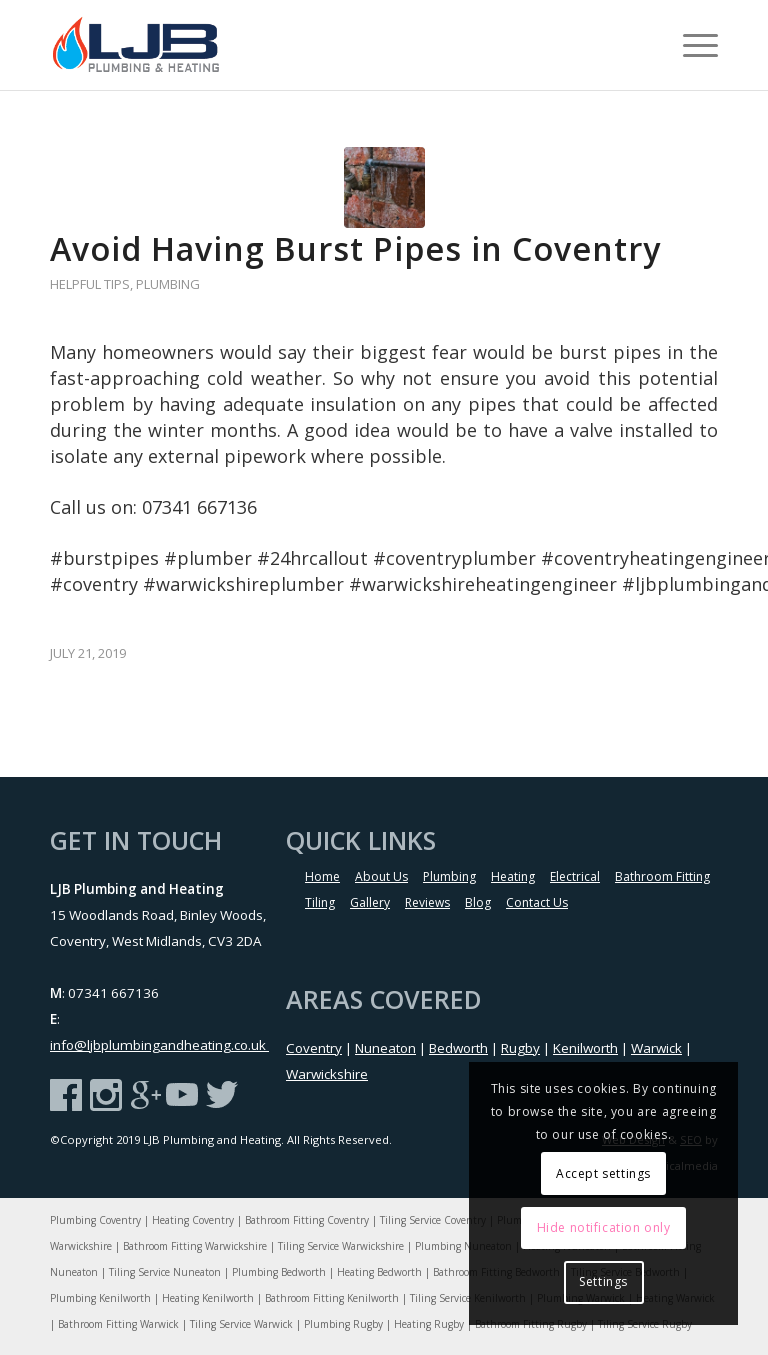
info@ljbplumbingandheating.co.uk (159, 1045)
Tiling (320, 902)
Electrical (575, 876)
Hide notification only (604, 1227)
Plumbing (168, 284)
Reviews (427, 902)
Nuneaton (385, 1048)
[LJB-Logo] (148, 45)
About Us (381, 876)
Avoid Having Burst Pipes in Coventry (355, 248)
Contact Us (537, 902)
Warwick (656, 1048)
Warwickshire (327, 1074)
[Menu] (690, 45)
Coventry (314, 1048)
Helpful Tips (90, 284)
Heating (513, 876)
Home (322, 876)
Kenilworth (585, 1048)
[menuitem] (690, 45)
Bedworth (458, 1048)
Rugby (520, 1048)
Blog (478, 902)
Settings (603, 1281)
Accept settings (603, 1173)
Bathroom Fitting (662, 876)
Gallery (370, 902)
